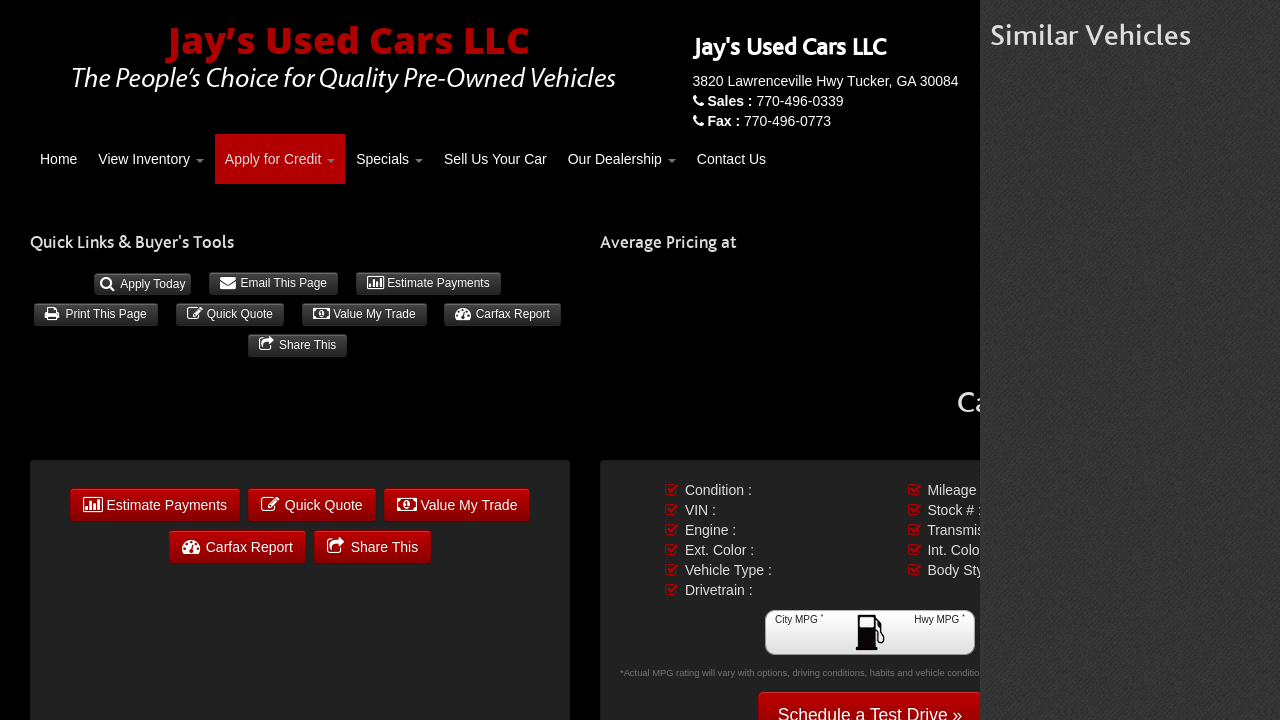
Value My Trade (364, 314)
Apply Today (142, 284)
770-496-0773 (769, 121)
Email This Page (273, 283)
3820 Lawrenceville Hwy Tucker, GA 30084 (826, 81)
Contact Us (731, 159)
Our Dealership (622, 159)
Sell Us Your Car (495, 159)
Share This (298, 345)
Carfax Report (502, 314)
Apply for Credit (280, 159)
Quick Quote (230, 314)
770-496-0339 (775, 101)
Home (58, 159)
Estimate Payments (428, 283)
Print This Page (95, 314)
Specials (389, 159)
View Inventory (150, 159)
